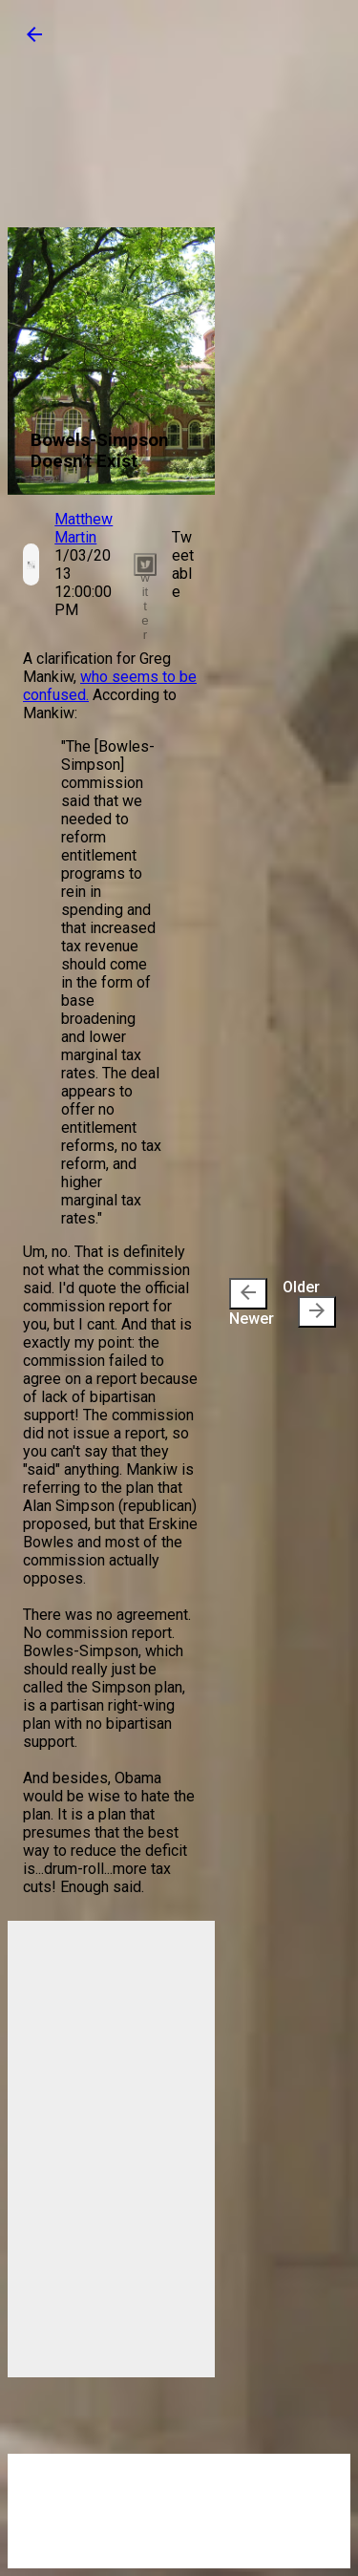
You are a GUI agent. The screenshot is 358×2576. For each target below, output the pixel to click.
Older (309, 1303)
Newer (251, 1303)
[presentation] (248, 1293)
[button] (34, 41)
